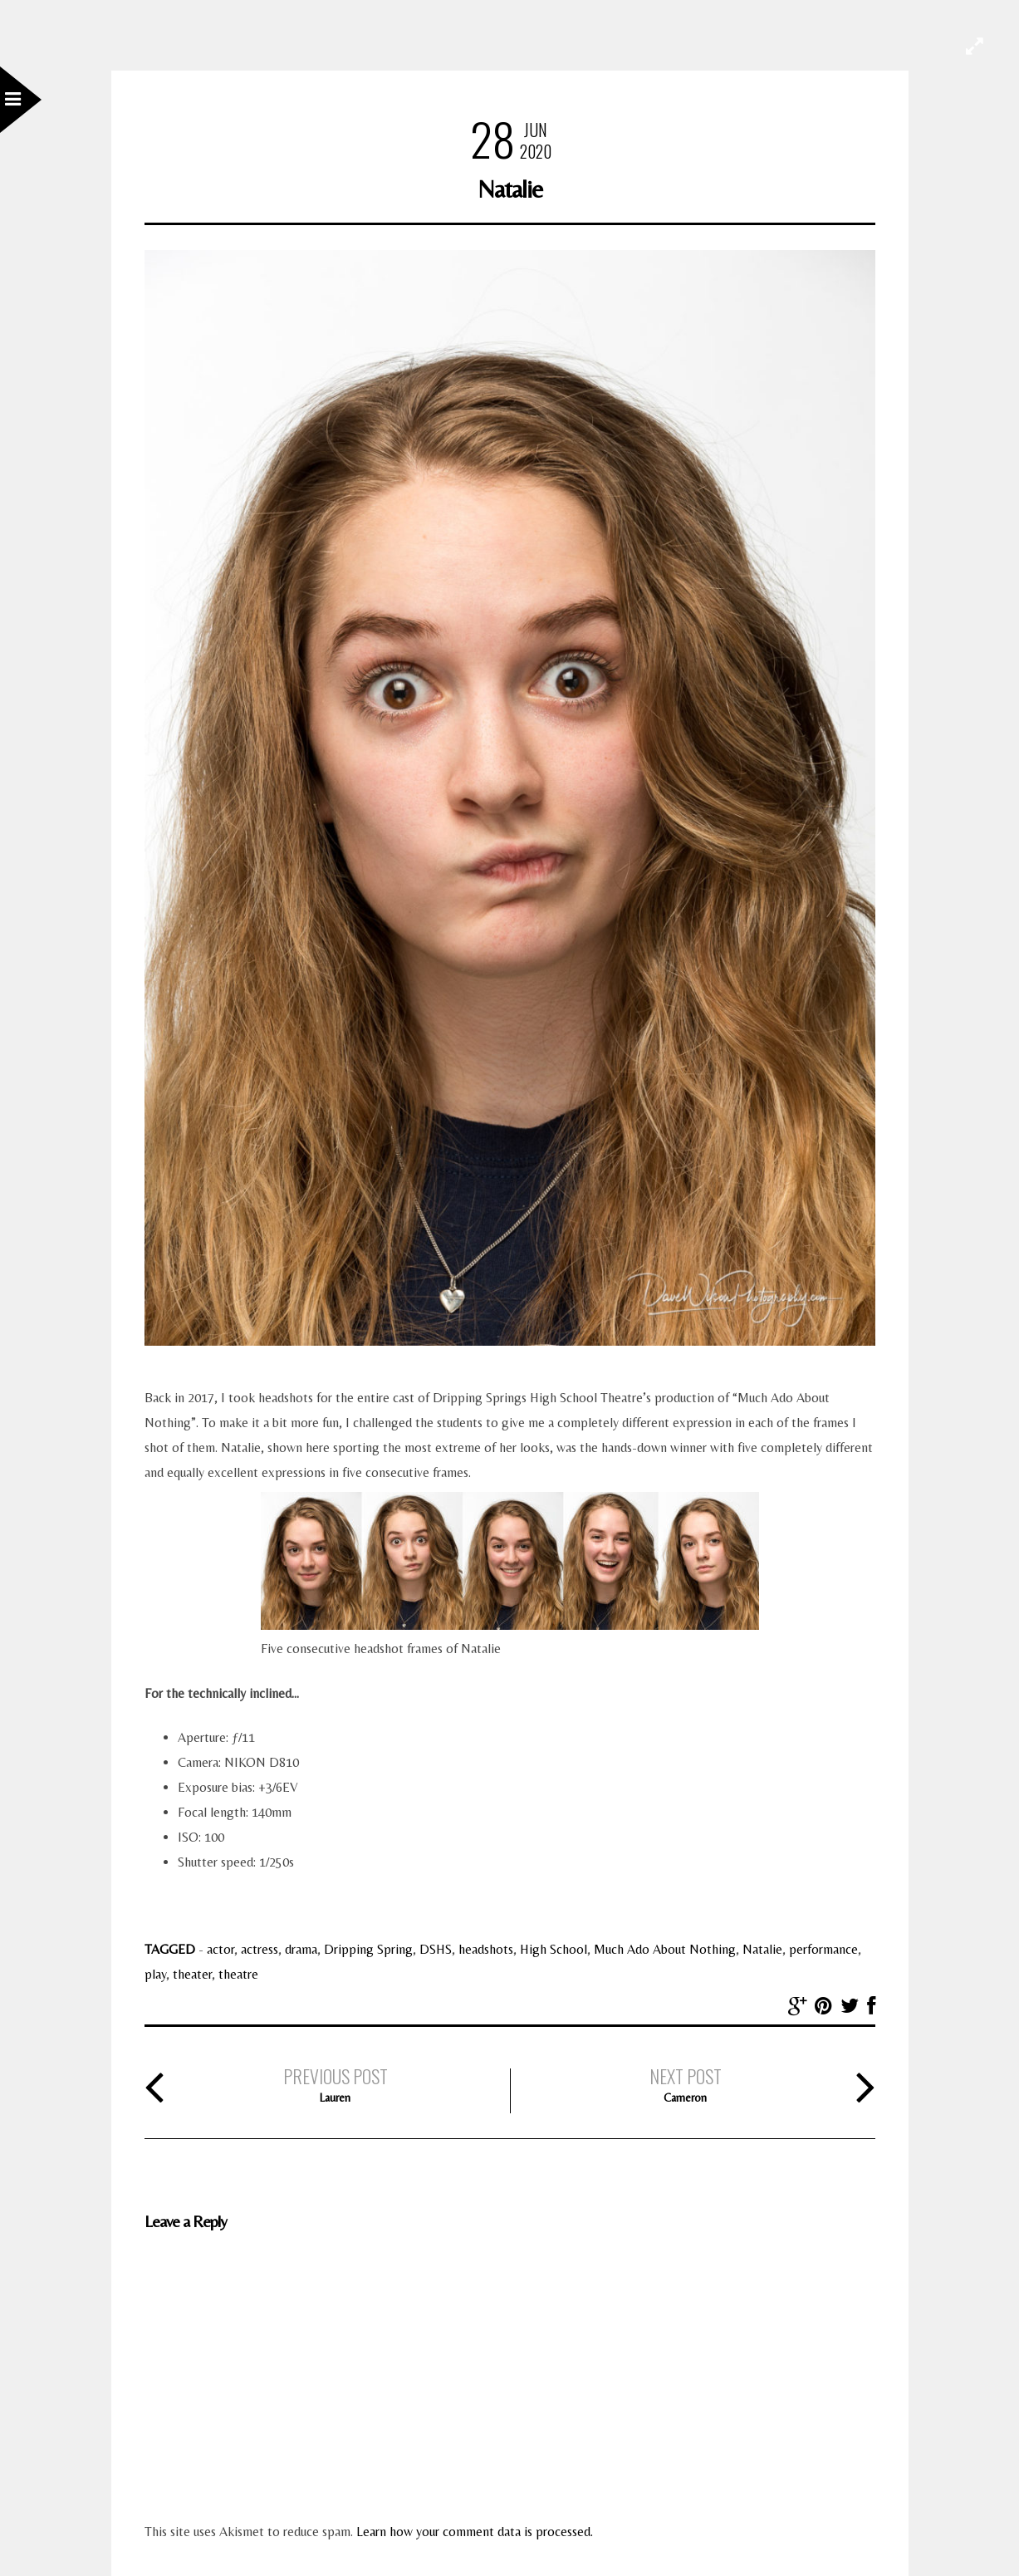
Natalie (762, 1949)
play (155, 1974)
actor (220, 1949)
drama (301, 1949)
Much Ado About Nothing (665, 1949)
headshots (485, 1949)
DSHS (435, 1949)
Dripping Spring (368, 1949)
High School (553, 1949)
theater (192, 1974)
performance (823, 1949)
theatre (238, 1974)
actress (259, 1949)
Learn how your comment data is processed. (474, 2531)
